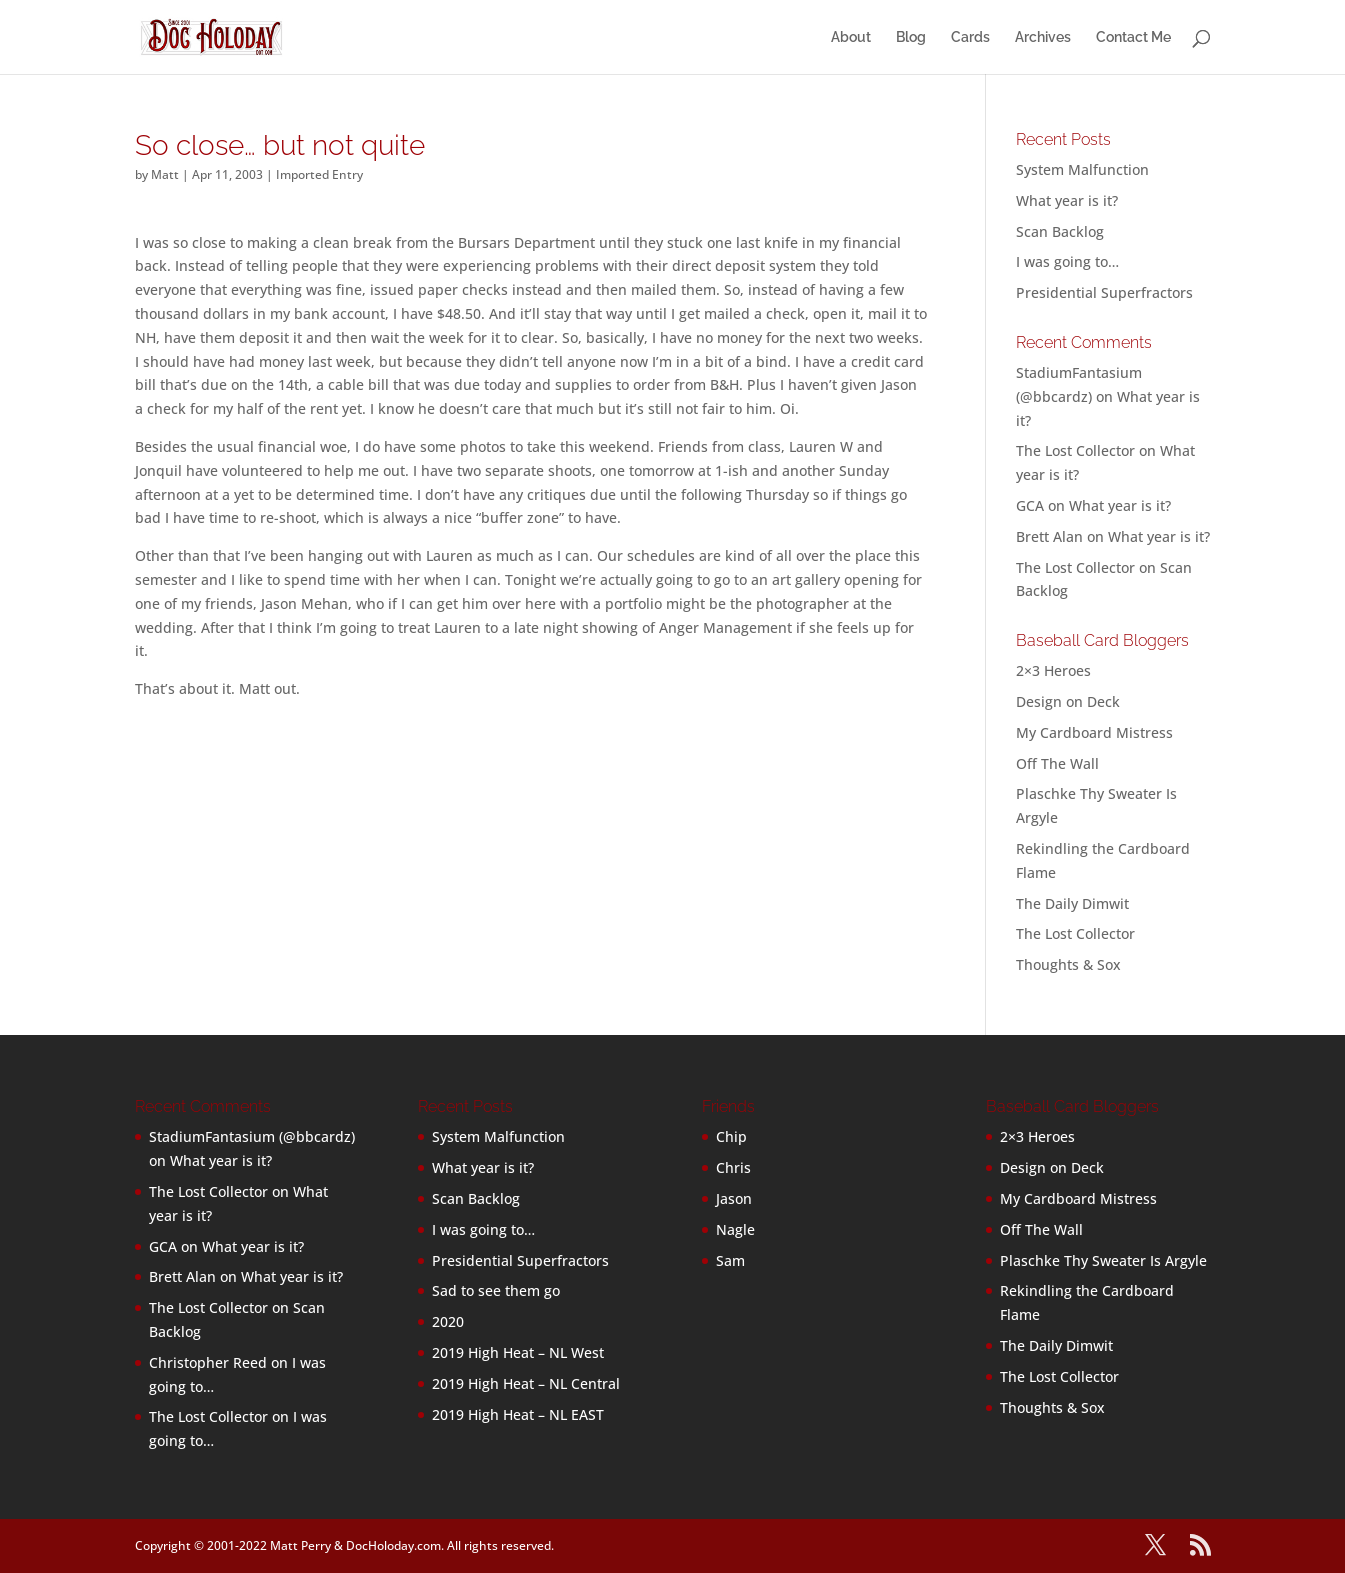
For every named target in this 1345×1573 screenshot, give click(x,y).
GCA (1030, 505)
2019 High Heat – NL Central (526, 1383)
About (851, 37)
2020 (448, 1321)
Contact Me (1133, 37)
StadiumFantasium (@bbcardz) (252, 1136)
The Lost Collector (1075, 933)
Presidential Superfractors (1104, 292)
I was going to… (1067, 261)
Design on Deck (1068, 701)
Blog (911, 37)
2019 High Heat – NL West (518, 1352)
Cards (970, 37)
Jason (734, 1198)
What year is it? (1067, 200)
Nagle (735, 1229)
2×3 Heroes (1053, 670)
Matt (165, 174)
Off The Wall (1057, 763)
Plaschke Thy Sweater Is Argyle (1103, 1260)
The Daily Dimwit (1072, 903)
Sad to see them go (496, 1290)
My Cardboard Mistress (1094, 732)
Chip (731, 1136)
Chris (733, 1167)
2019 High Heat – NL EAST (518, 1414)
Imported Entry (319, 174)
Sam (730, 1260)
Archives (1043, 37)
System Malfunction (1082, 169)
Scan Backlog (1060, 231)
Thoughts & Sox (1068, 964)
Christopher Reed (208, 1362)
